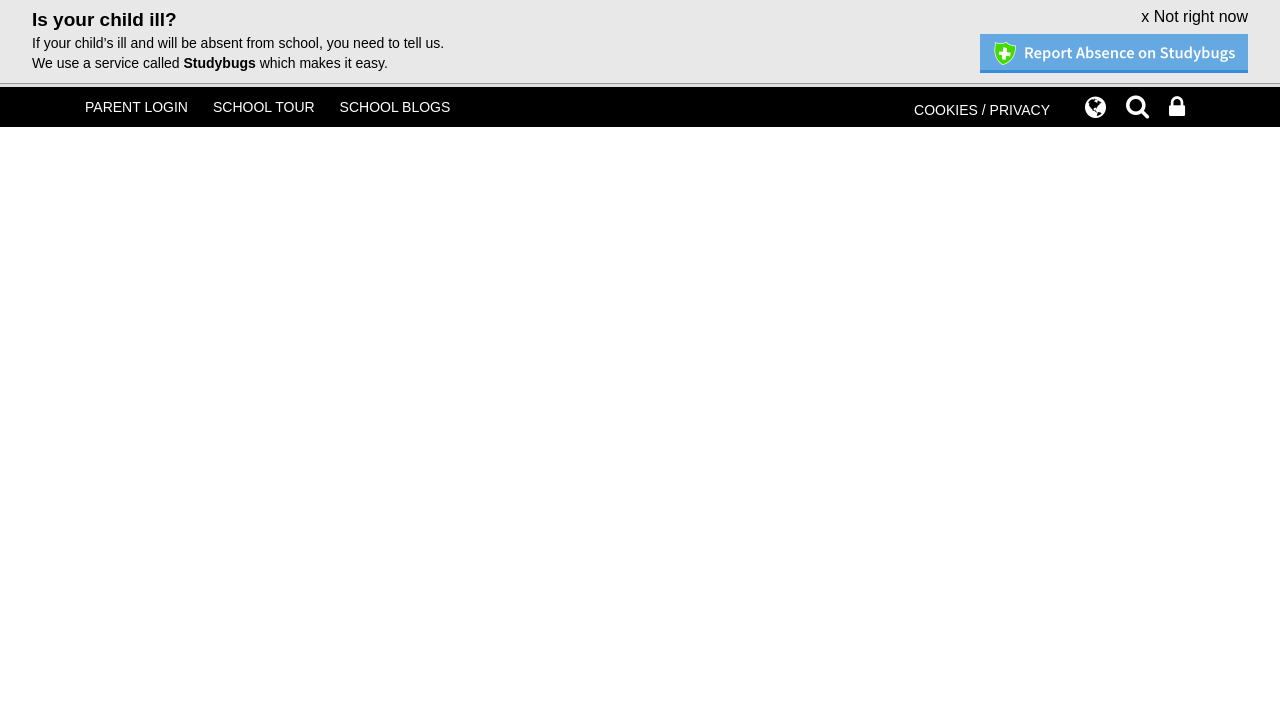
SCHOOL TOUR (264, 107)
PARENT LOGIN (136, 107)
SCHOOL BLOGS (395, 107)
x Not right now (1194, 16)
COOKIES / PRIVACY (982, 110)
